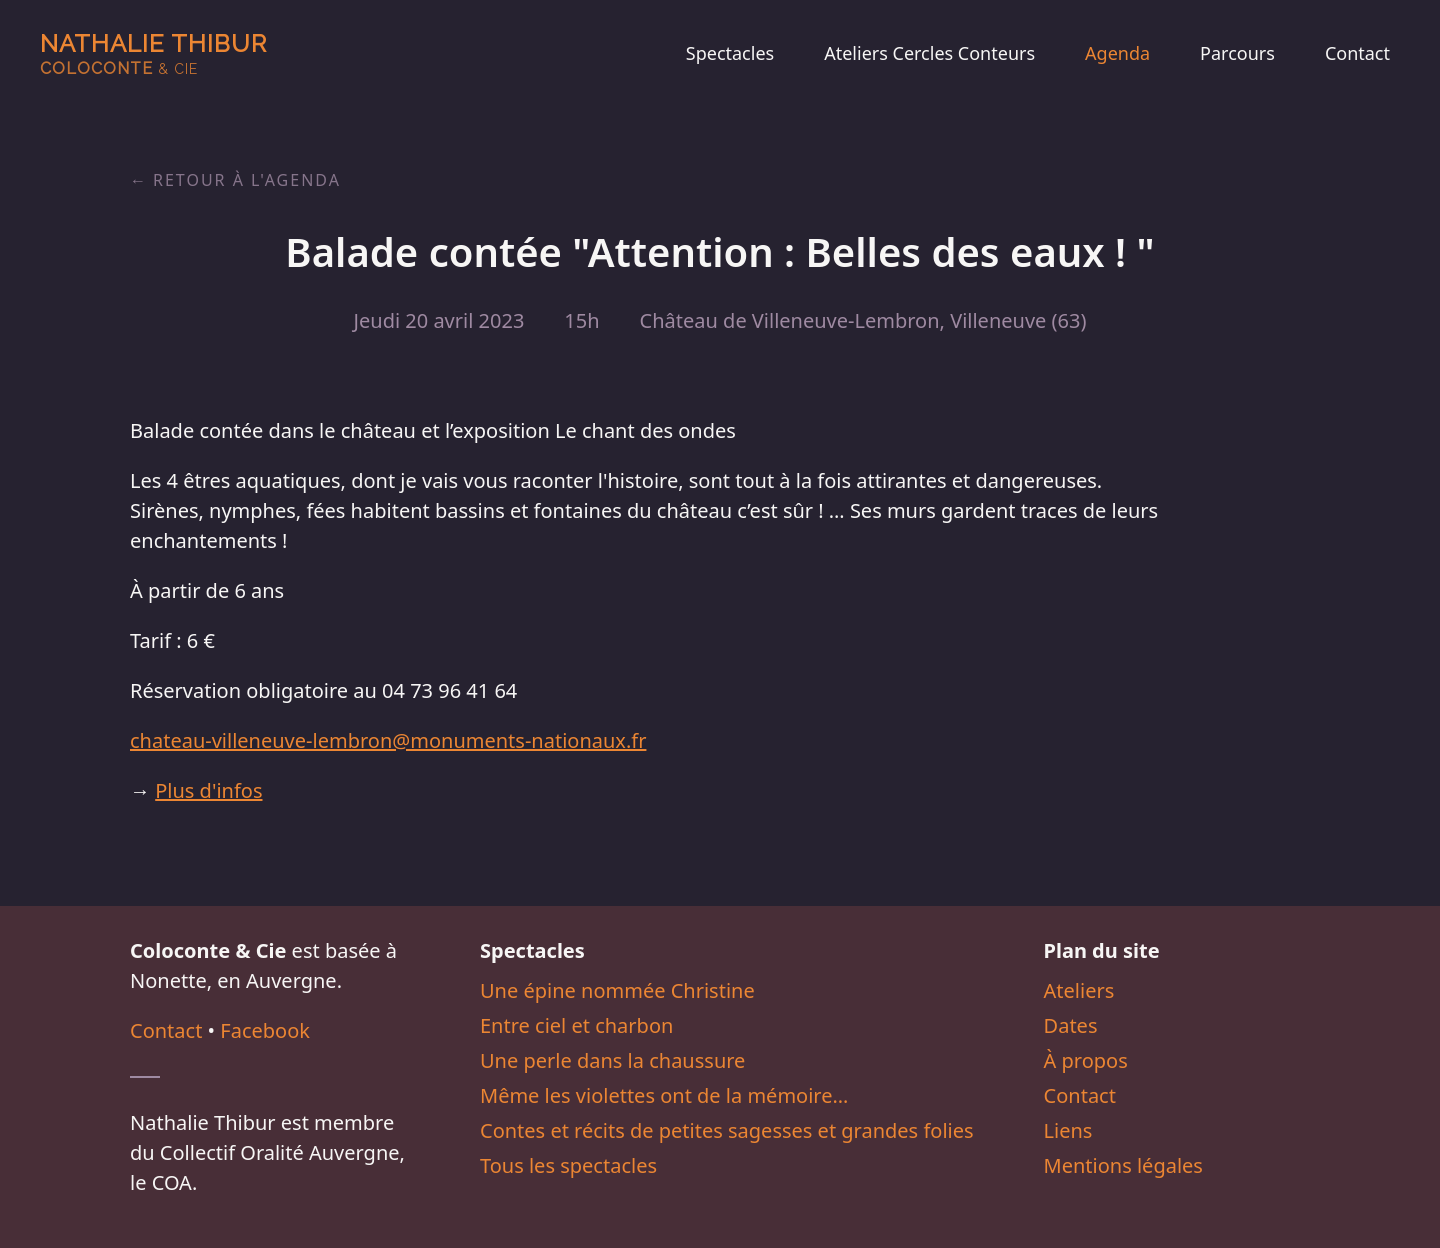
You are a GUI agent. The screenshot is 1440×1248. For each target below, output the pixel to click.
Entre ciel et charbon (576, 1025)
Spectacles (730, 53)
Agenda (1117, 53)
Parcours (1237, 53)
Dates (1071, 1025)
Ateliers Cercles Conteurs (929, 53)
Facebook (265, 1030)
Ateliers (1079, 990)
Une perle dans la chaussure (612, 1060)
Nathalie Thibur (153, 53)
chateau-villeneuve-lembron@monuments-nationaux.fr (388, 740)
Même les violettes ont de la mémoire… (664, 1095)
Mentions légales (1123, 1165)
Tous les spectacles (568, 1165)
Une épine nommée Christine (617, 990)
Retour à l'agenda (247, 180)
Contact (1357, 53)
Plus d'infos (208, 790)
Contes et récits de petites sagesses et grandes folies (727, 1130)
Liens (1068, 1130)
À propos (1086, 1060)
